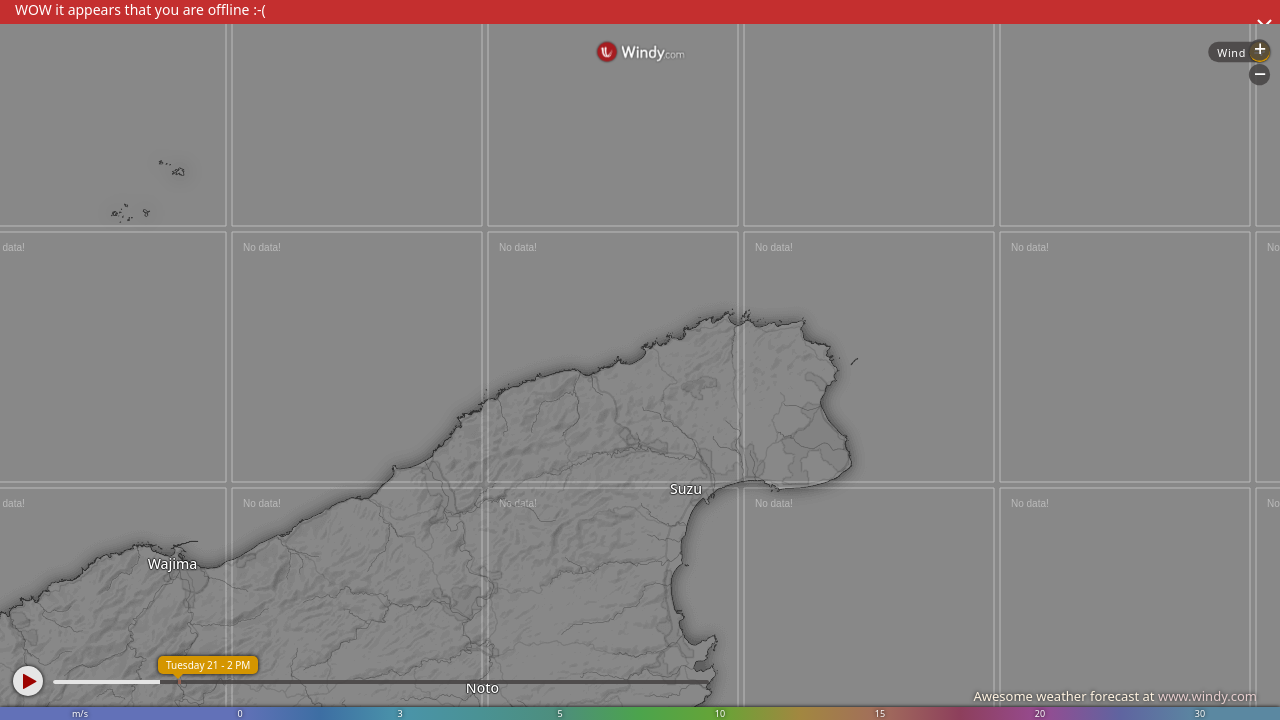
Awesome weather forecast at (1115, 696)
